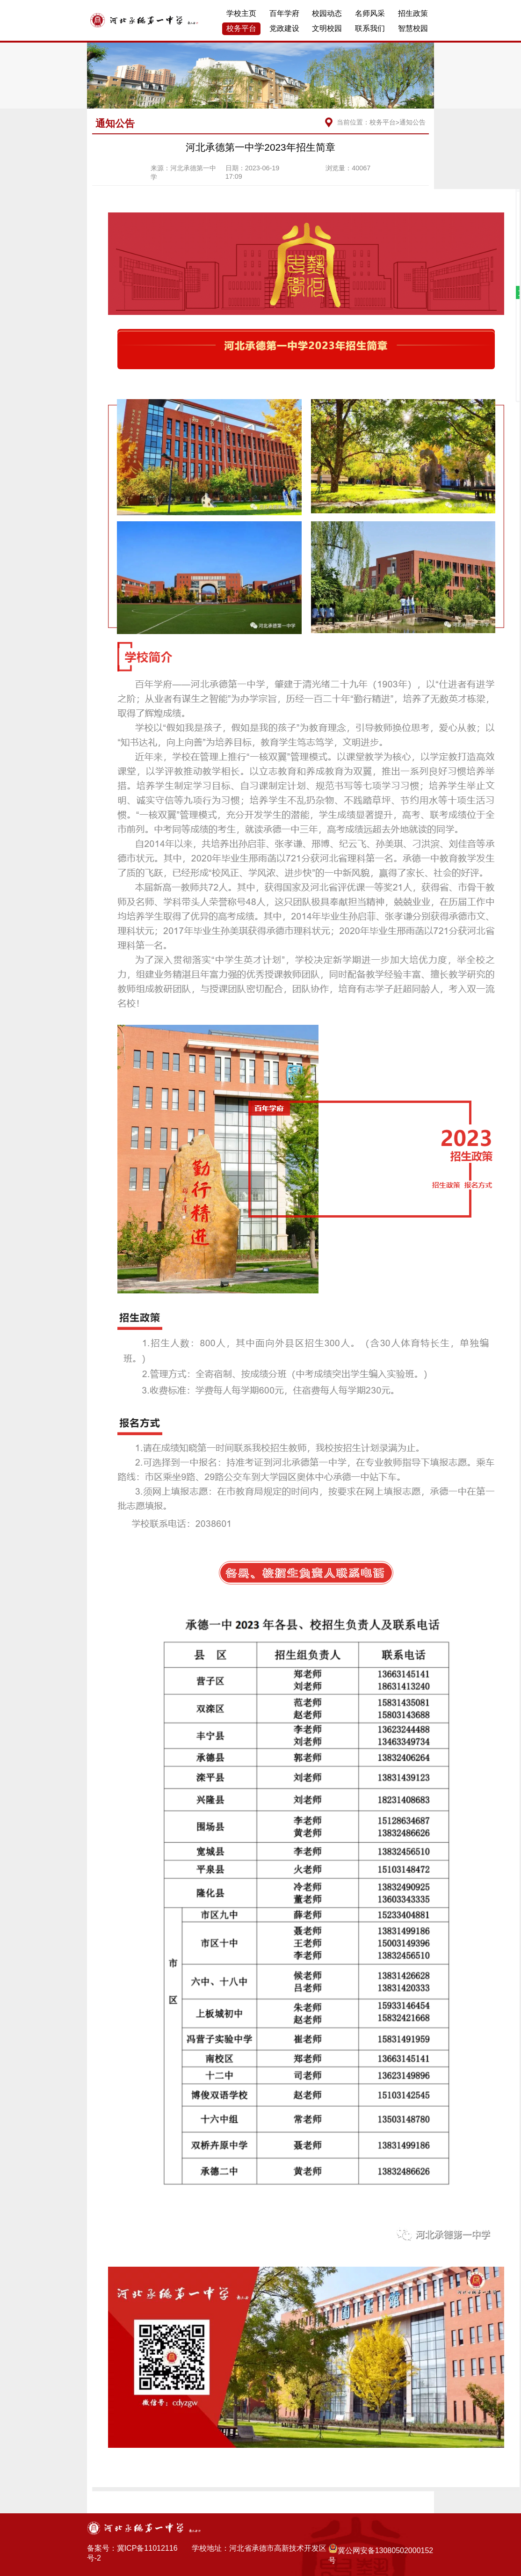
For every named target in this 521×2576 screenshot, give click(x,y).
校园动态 (327, 13)
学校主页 (241, 13)
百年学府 (284, 13)
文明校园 (327, 28)
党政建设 (284, 28)
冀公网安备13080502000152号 (381, 2554)
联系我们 (370, 28)
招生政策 (413, 13)
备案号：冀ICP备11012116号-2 (132, 2553)
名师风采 (370, 13)
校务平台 (241, 28)
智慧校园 (413, 28)
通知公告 (412, 122)
